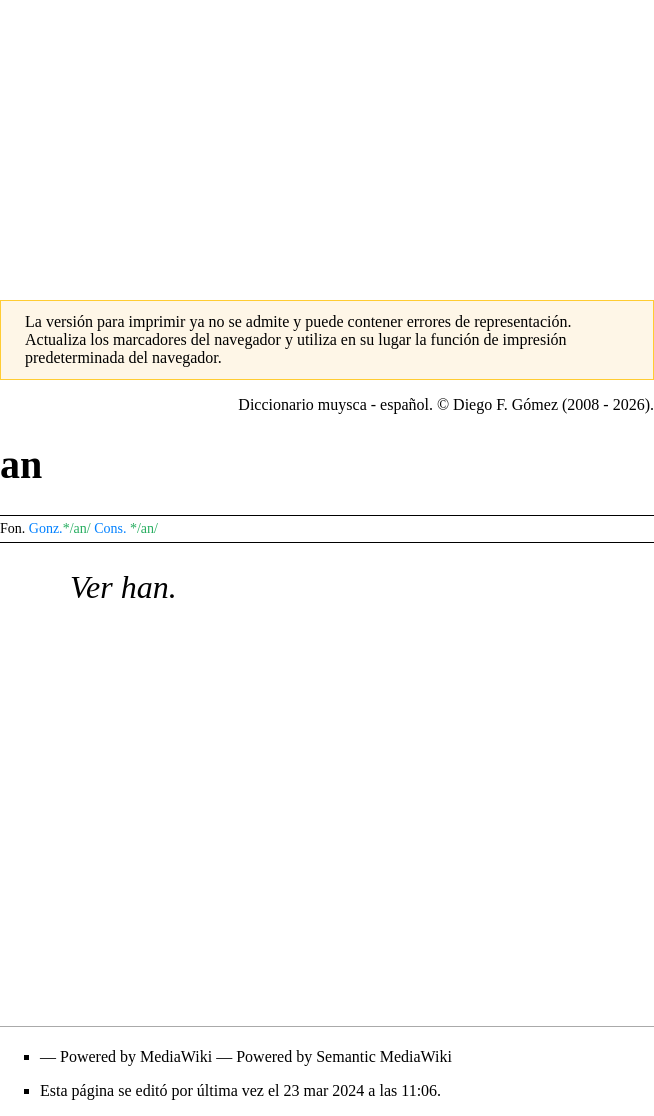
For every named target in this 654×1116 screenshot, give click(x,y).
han (145, 587)
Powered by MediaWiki (136, 1056)
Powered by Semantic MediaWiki (344, 1056)
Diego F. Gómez (505, 404)
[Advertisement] (327, 140)
